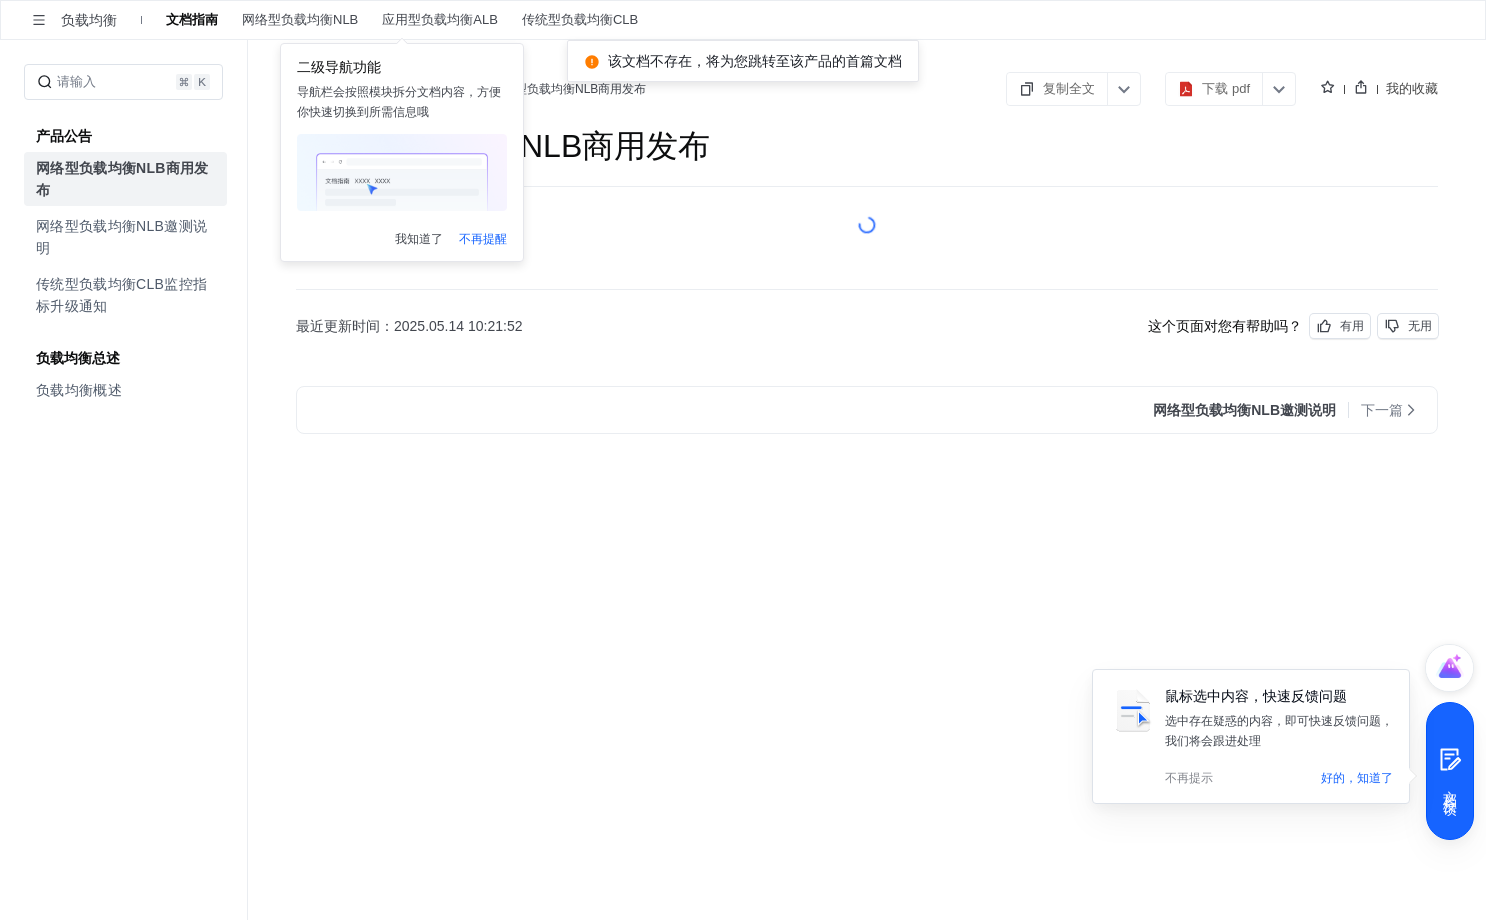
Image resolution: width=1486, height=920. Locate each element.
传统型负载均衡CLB (580, 20)
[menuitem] (125, 179)
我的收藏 (1412, 88)
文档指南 (192, 20)
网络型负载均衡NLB (300, 20)
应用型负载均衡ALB (441, 20)
